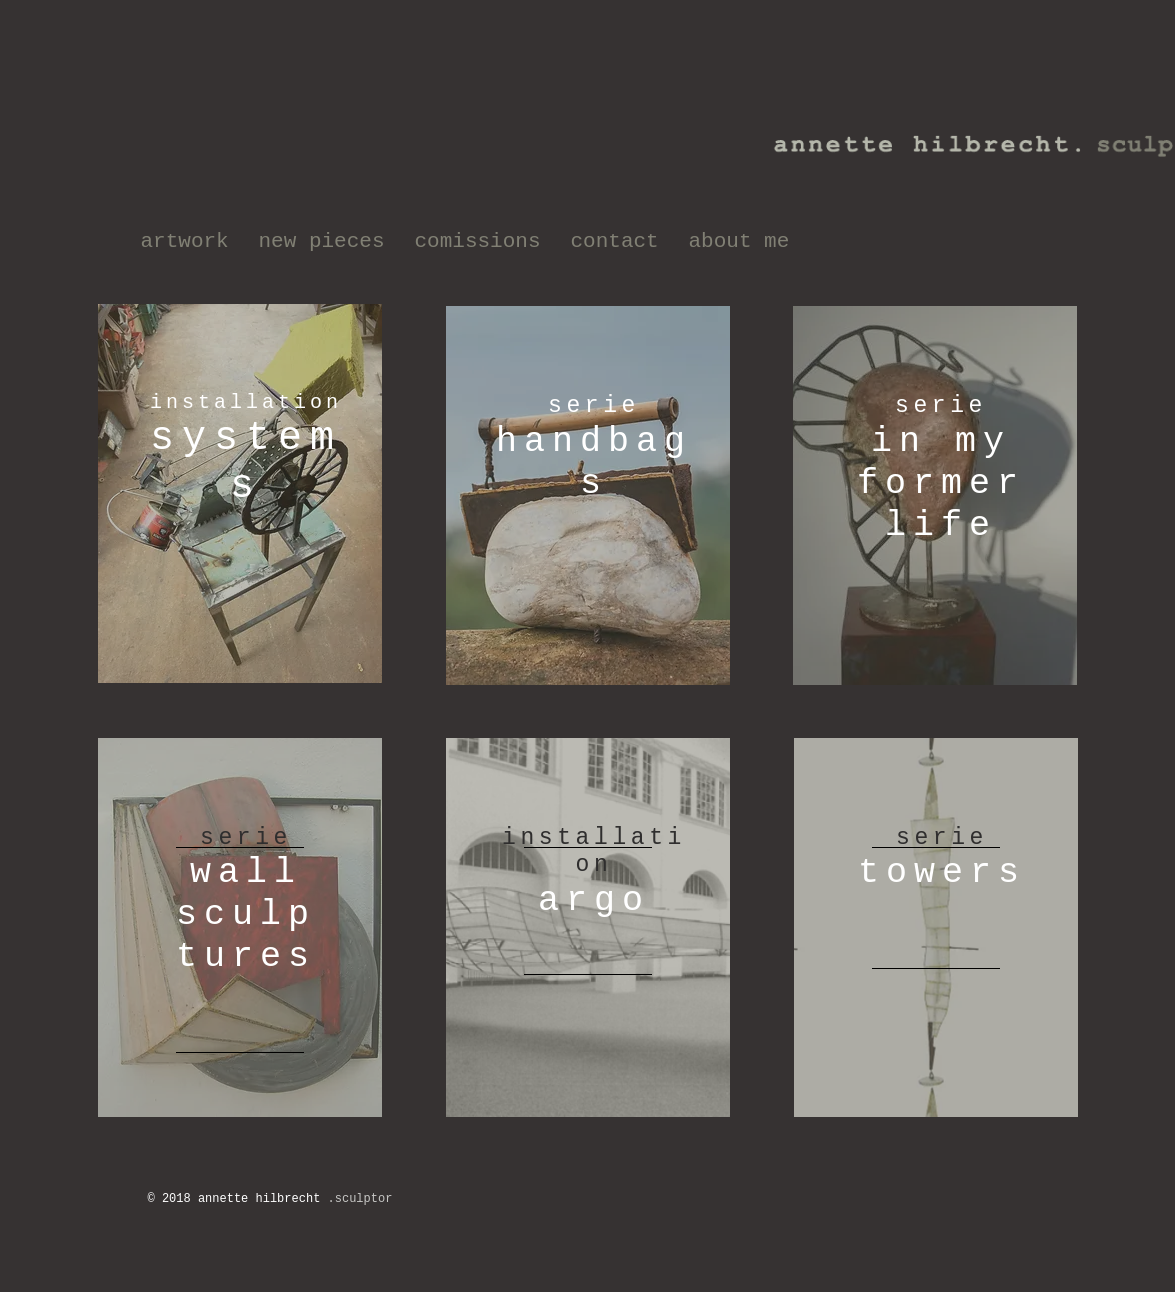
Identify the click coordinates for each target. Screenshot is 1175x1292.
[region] (240, 493)
